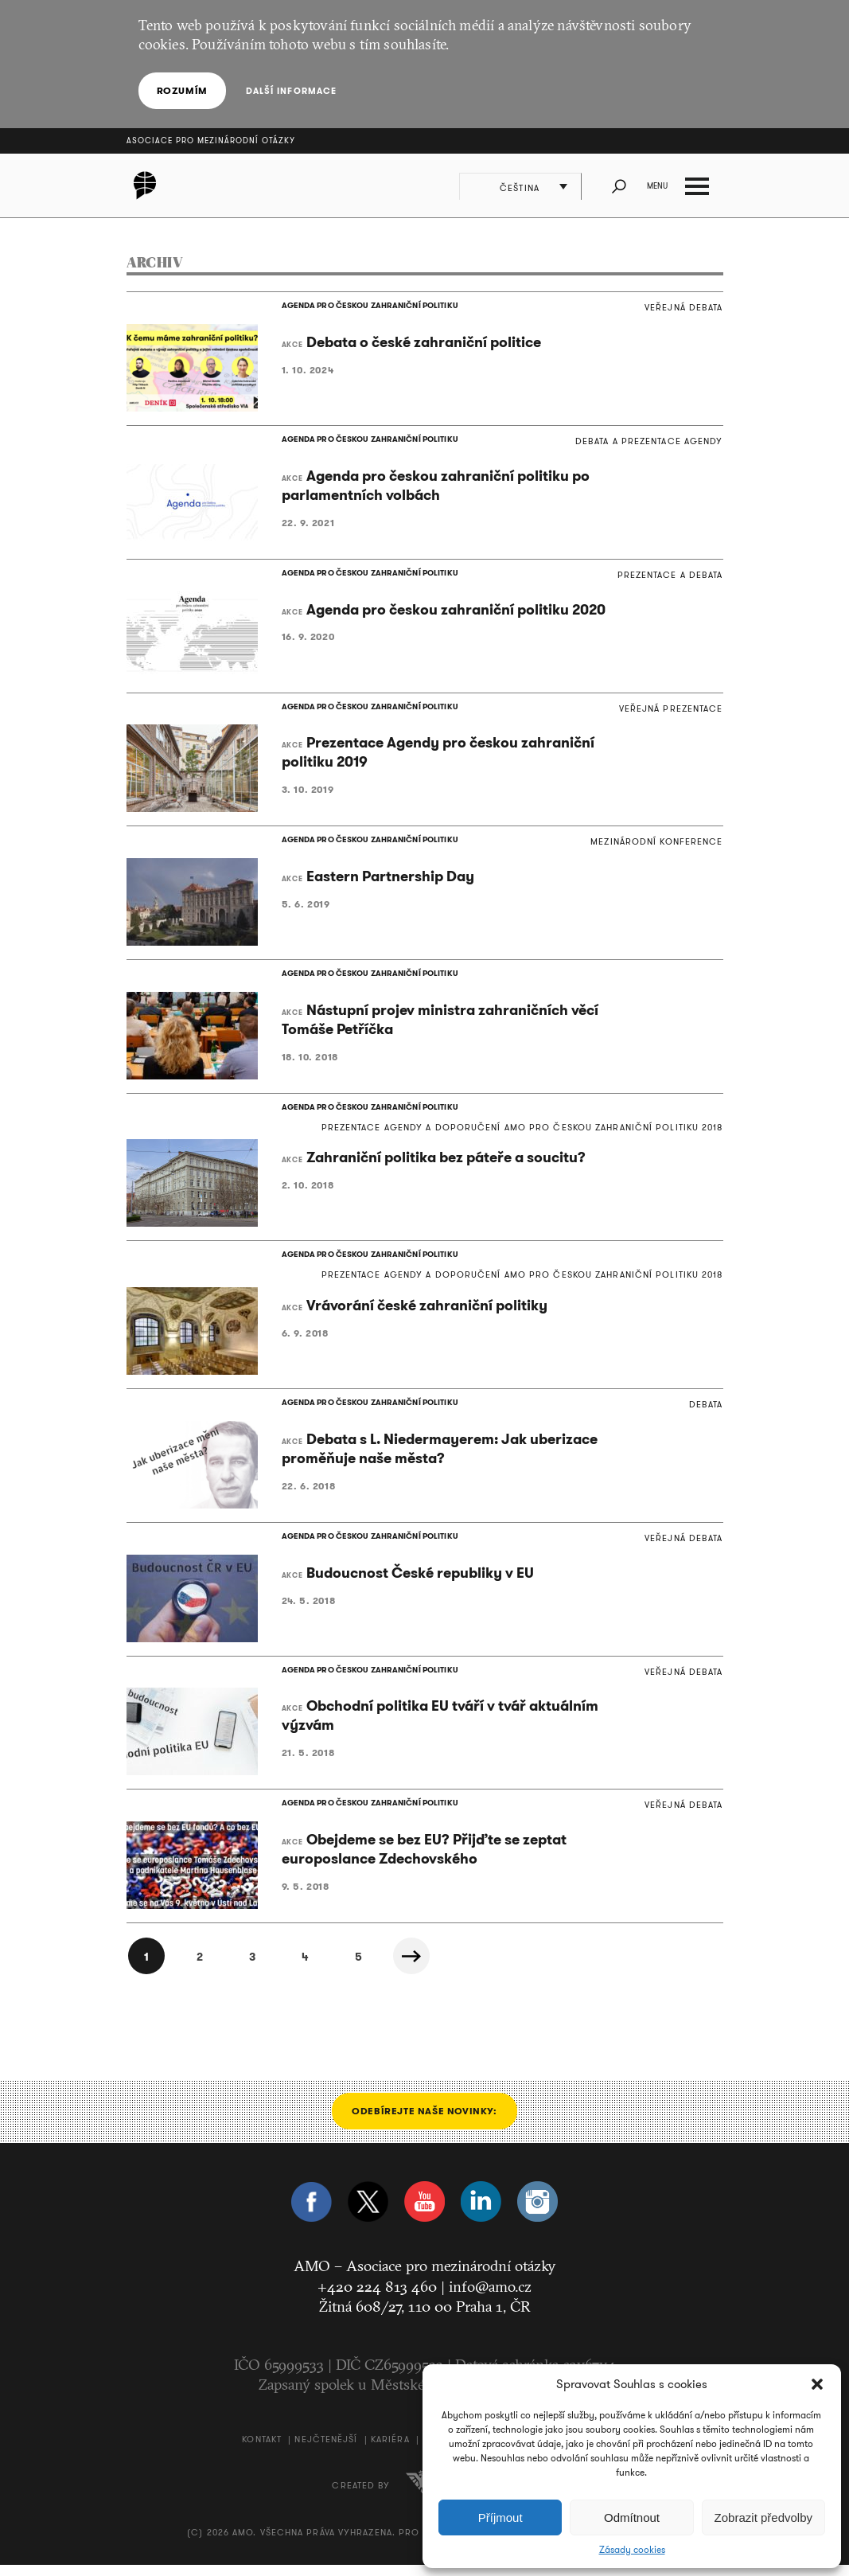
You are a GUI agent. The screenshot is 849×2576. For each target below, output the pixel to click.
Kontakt (262, 2450)
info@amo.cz (490, 2297)
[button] (817, 2384)
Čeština (521, 187)
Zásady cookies (632, 2549)
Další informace (291, 90)
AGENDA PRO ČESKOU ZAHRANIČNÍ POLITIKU (368, 306)
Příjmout (500, 2517)
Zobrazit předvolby (763, 2517)
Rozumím (182, 90)
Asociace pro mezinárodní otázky (211, 140)
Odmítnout (632, 2517)
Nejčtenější (325, 2450)
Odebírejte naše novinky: (424, 2122)
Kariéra (390, 2450)
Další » (417, 1967)
